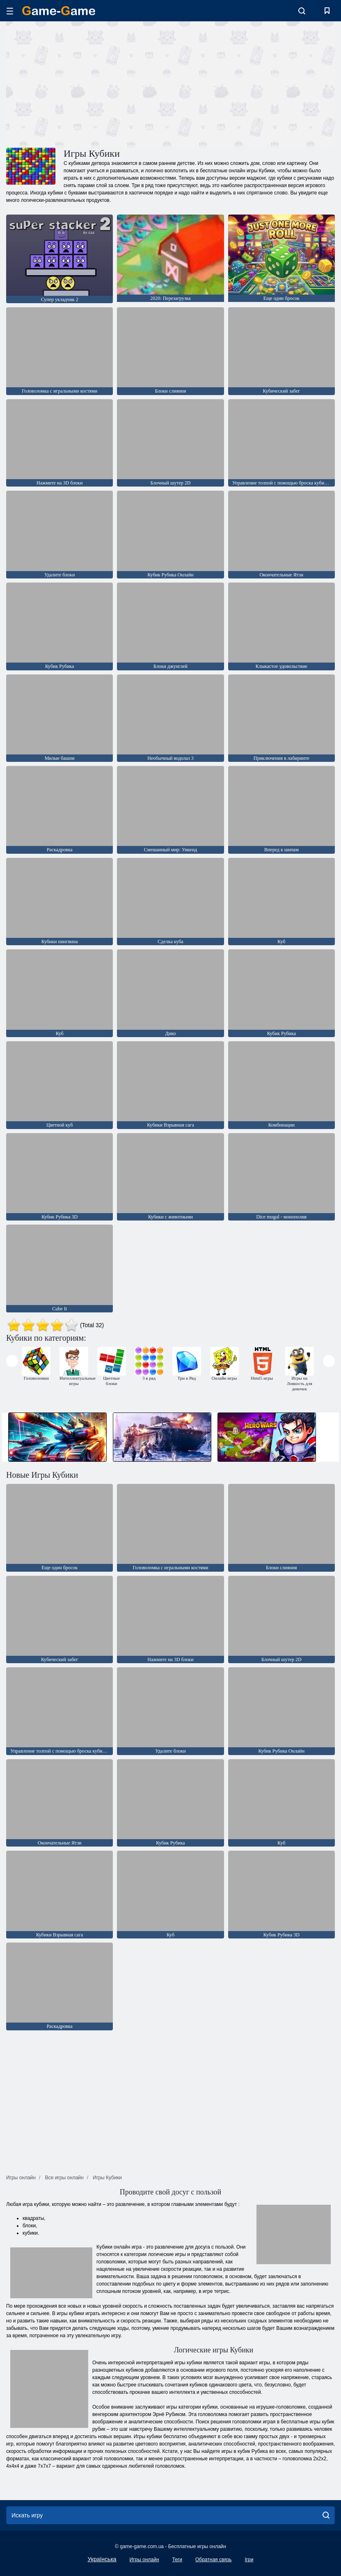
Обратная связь (213, 2559)
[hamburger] (10, 11)
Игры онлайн (144, 2559)
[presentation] (12, 1361)
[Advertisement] (88, 83)
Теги (177, 2559)
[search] (326, 2515)
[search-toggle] (302, 10)
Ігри (249, 2559)
